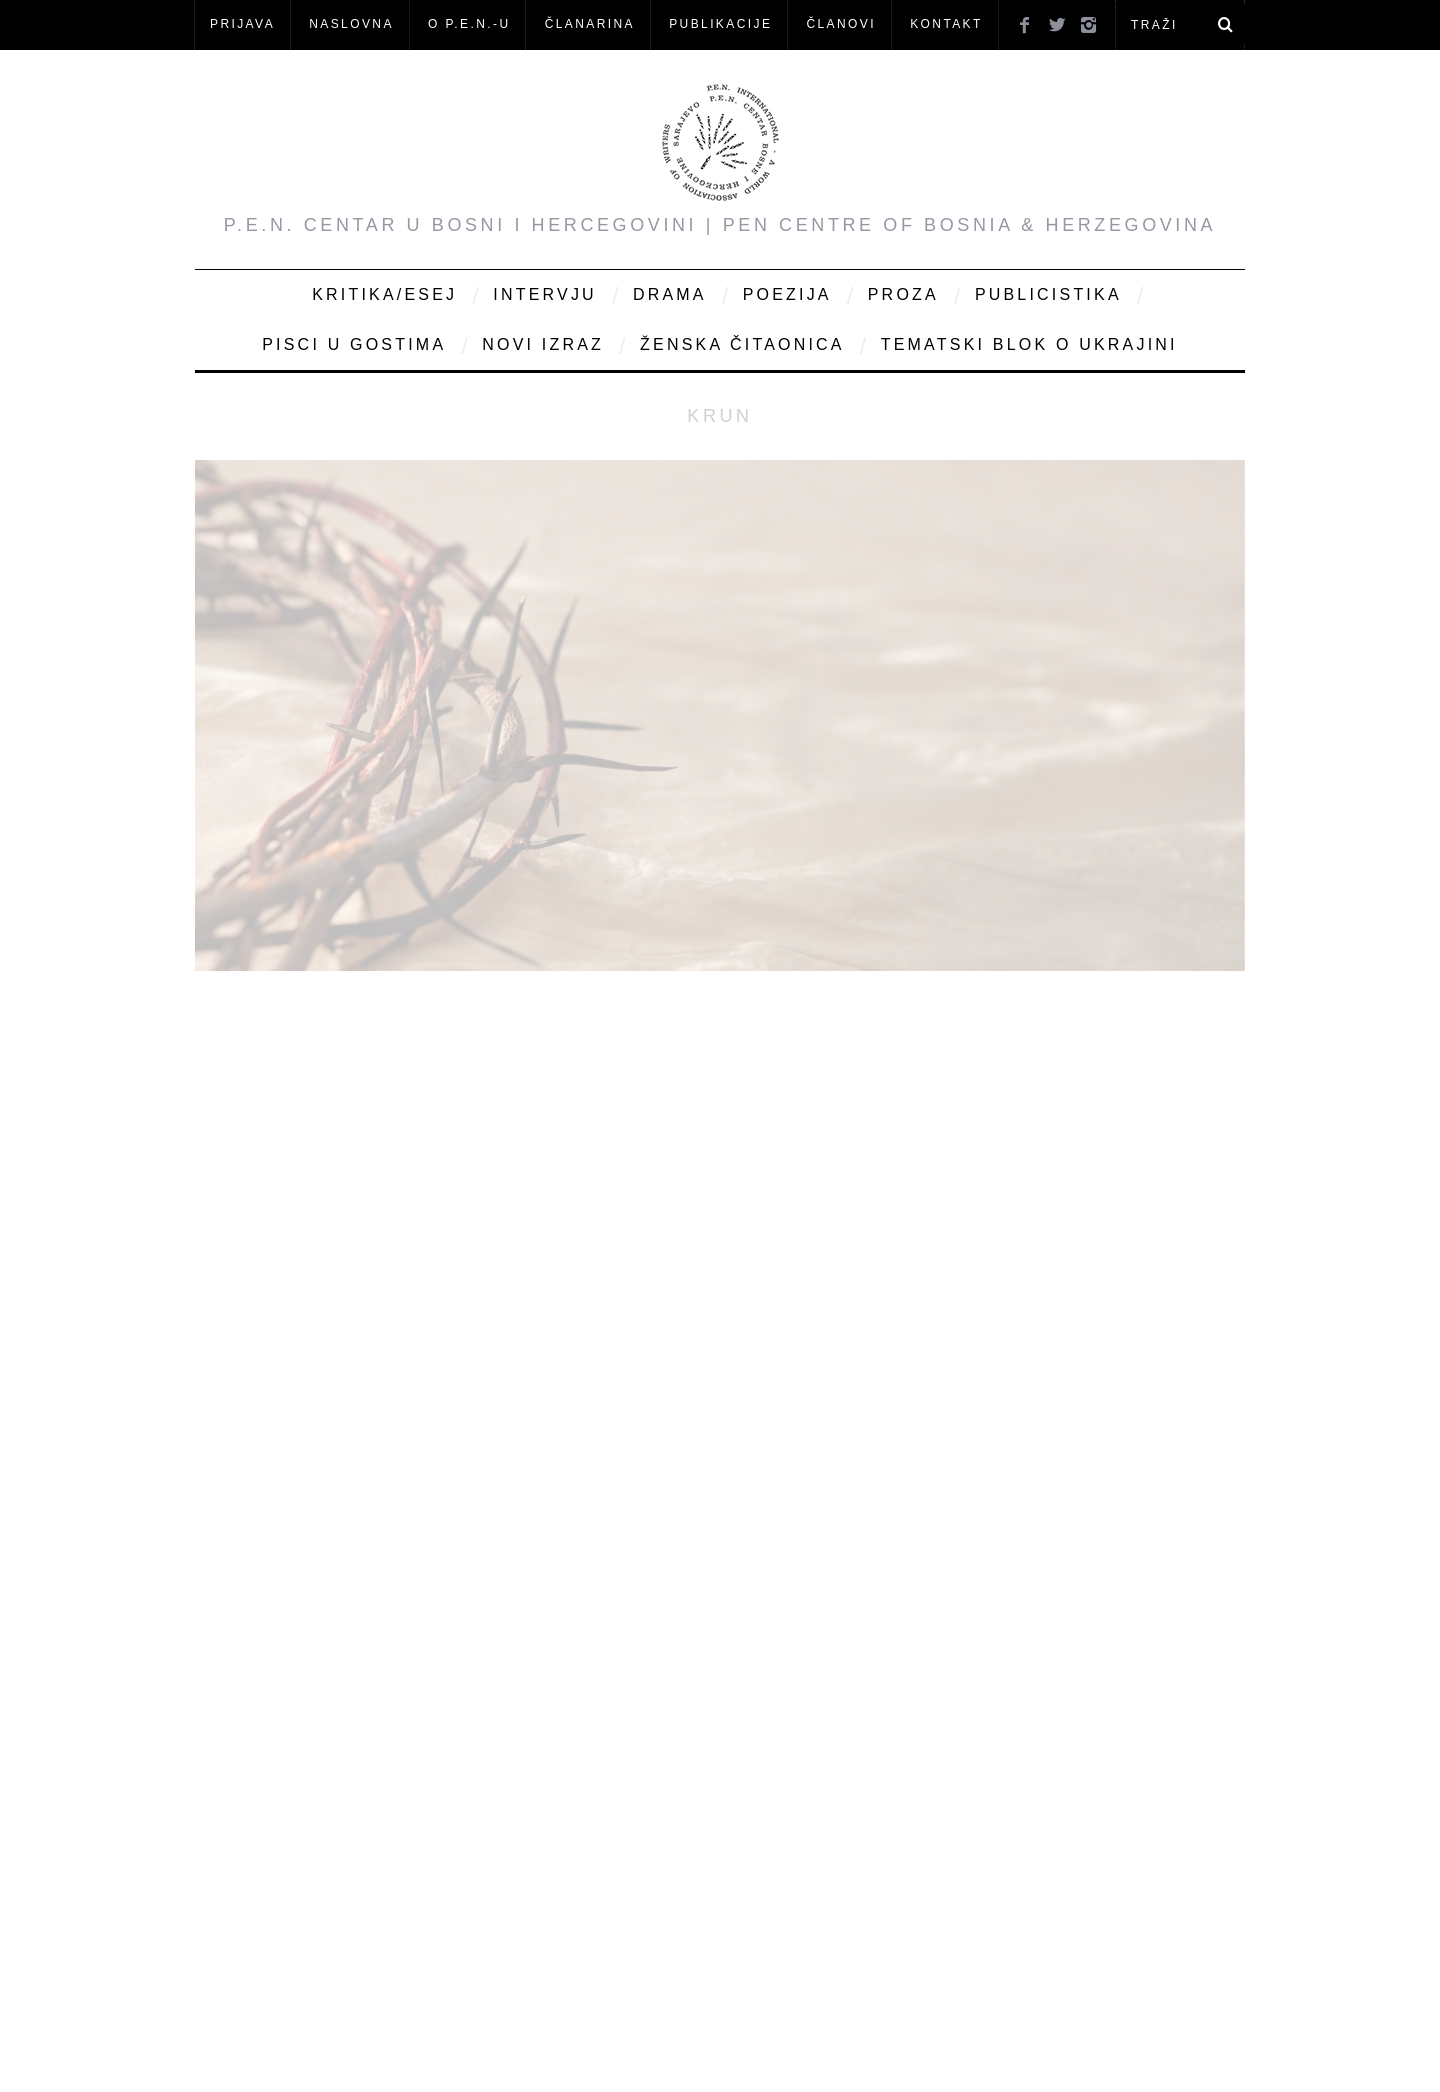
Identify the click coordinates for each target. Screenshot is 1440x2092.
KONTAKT (946, 24)
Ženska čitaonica (742, 344)
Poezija (787, 294)
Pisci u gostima (354, 344)
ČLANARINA (590, 24)
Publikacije (720, 24)
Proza (903, 294)
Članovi (840, 24)
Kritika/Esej (384, 294)
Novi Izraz (543, 344)
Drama (670, 294)
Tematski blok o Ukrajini (1029, 344)
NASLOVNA (351, 24)
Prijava (242, 24)
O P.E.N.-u (469, 24)
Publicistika (1048, 294)
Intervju (545, 294)
